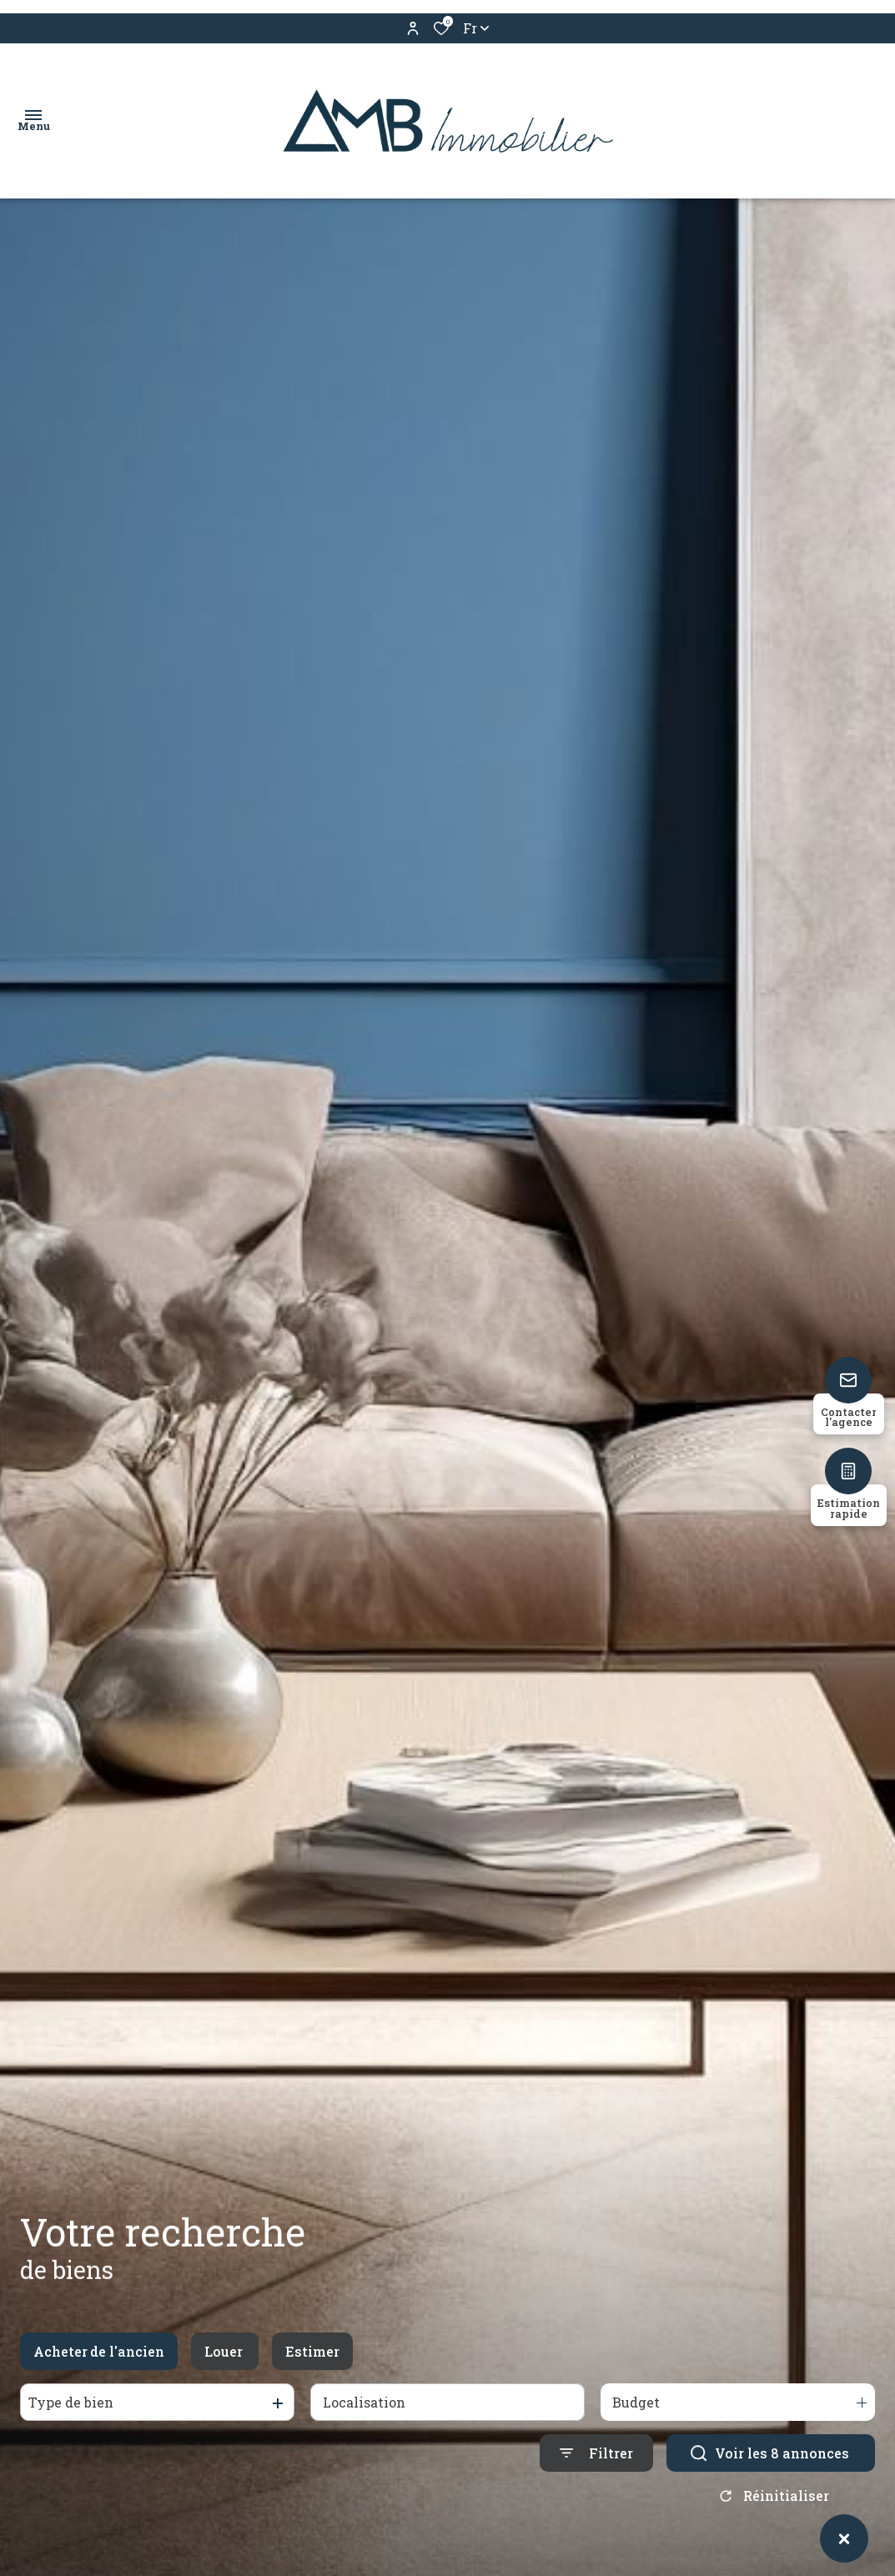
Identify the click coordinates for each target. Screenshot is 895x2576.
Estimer (312, 2354)
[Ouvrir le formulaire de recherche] (596, 2456)
